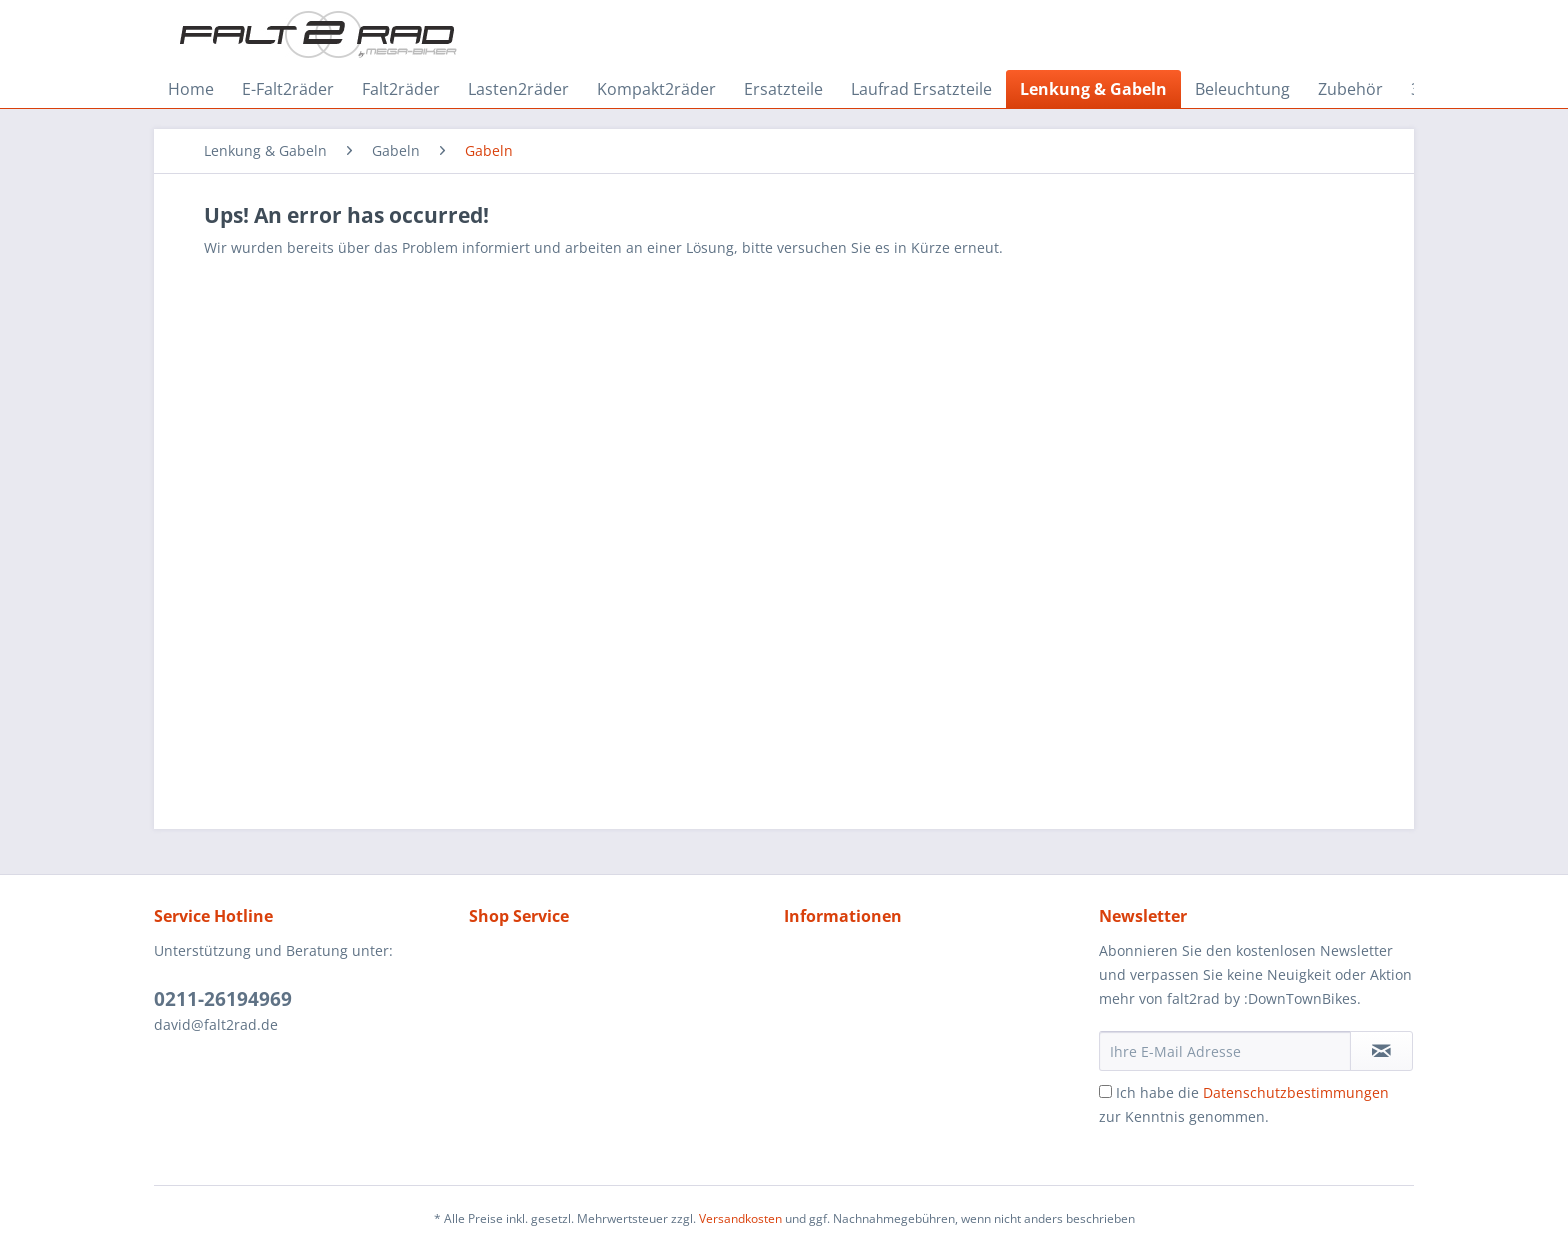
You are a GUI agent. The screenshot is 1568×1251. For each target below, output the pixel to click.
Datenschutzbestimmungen (1296, 1092)
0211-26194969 (223, 999)
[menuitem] (191, 89)
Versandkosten (740, 1218)
